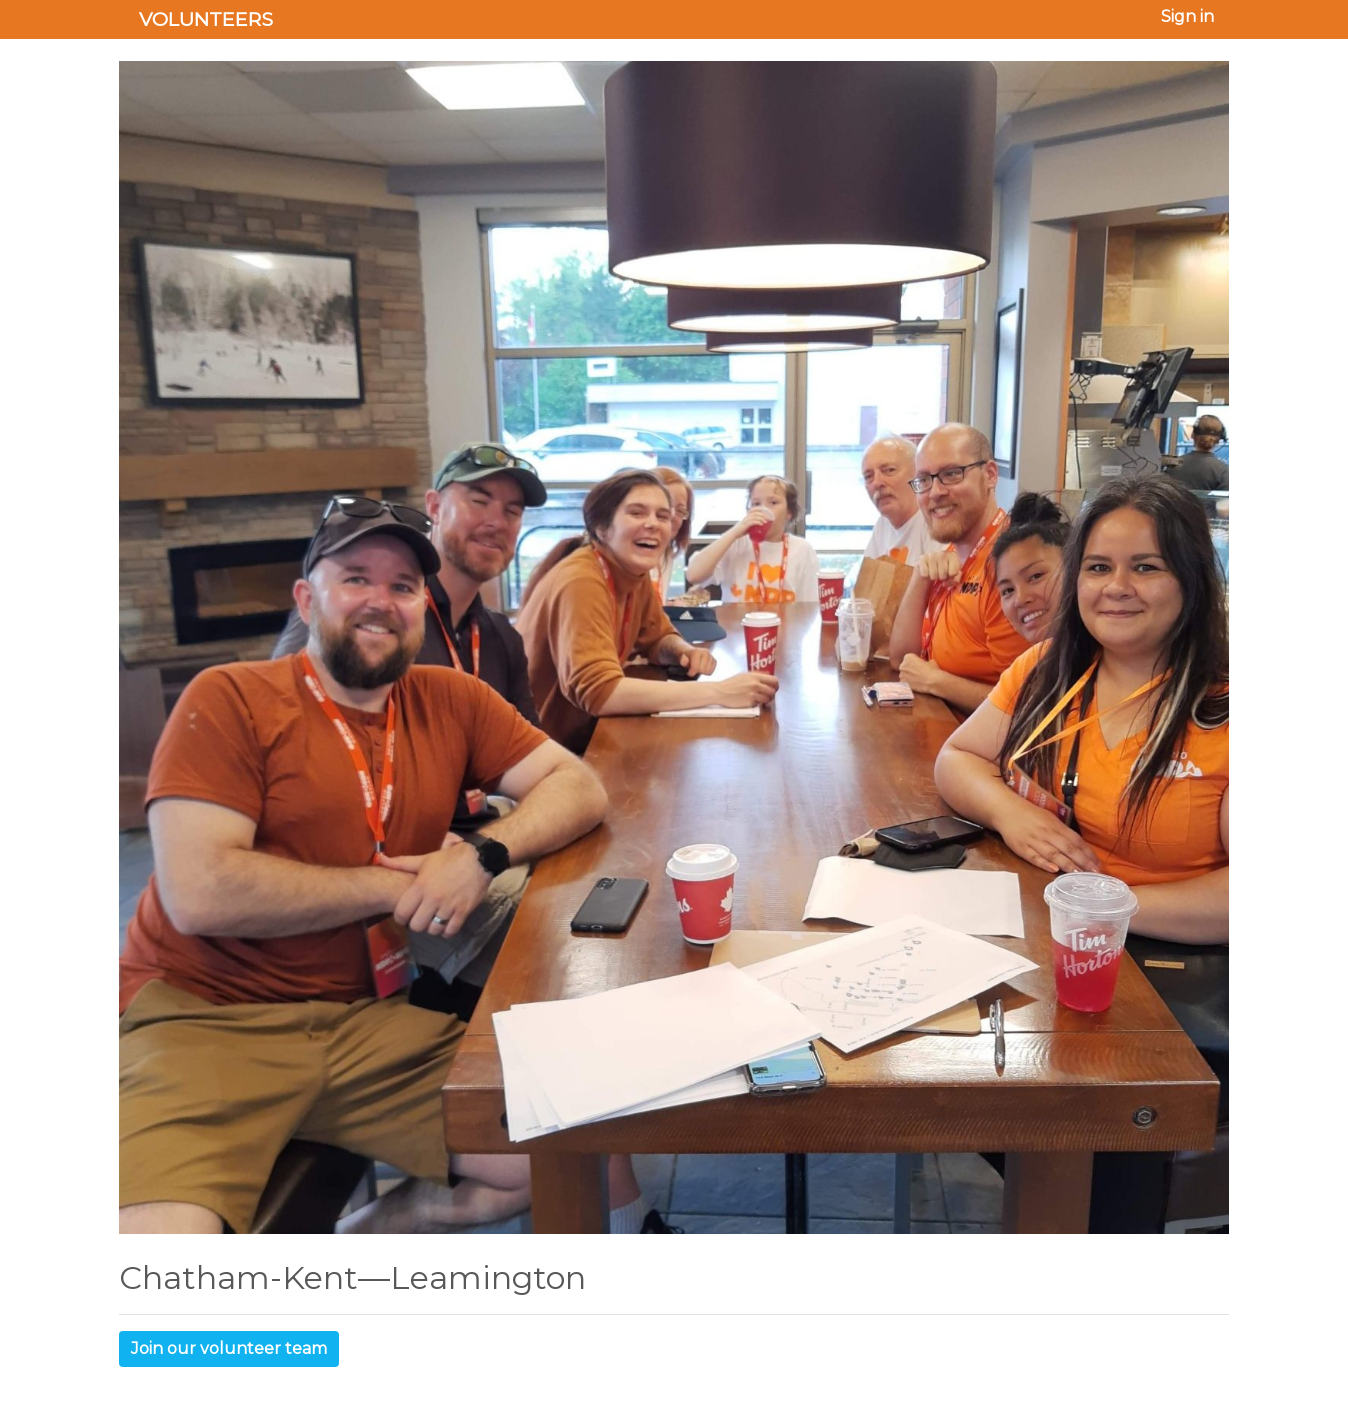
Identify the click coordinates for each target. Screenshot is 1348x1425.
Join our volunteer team (229, 1348)
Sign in (1187, 16)
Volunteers (206, 19)
